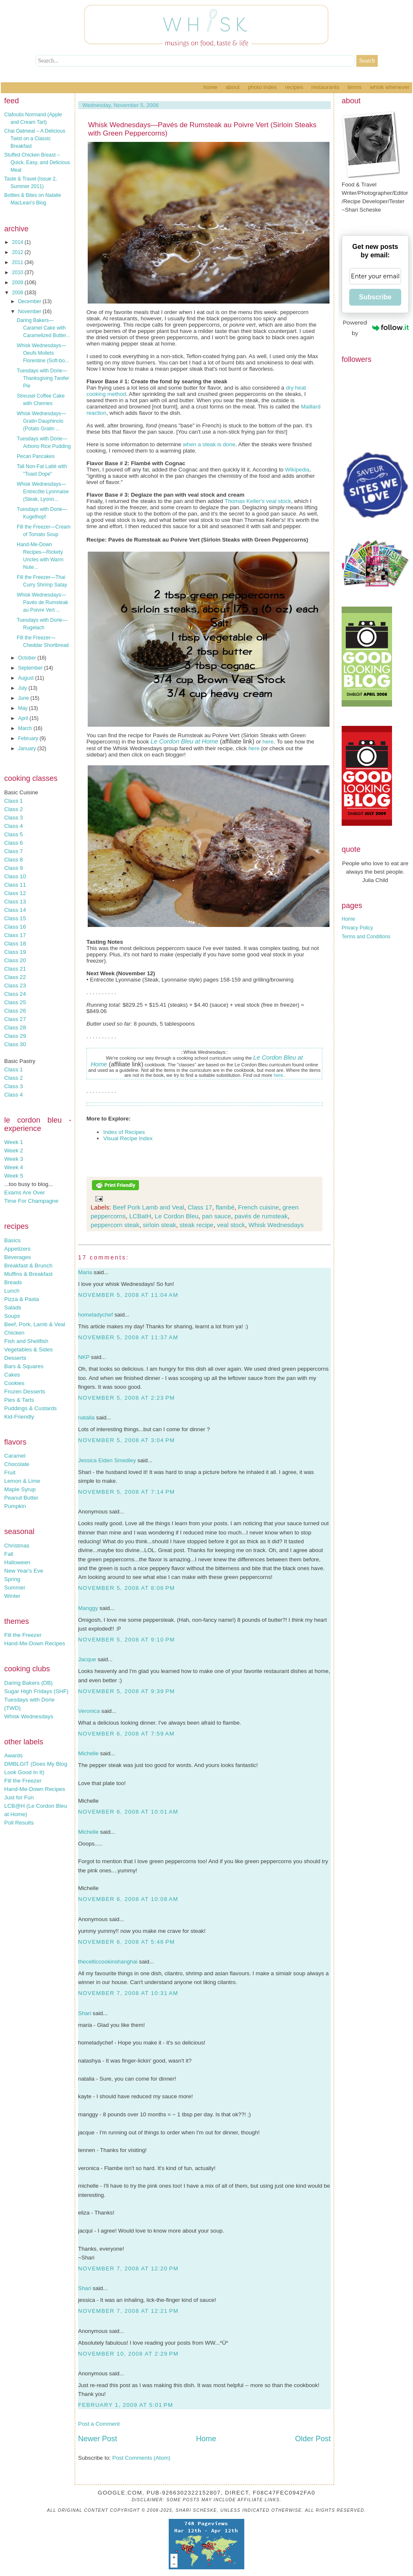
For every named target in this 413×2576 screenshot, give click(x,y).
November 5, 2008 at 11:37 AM (128, 1337)
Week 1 (13, 1142)
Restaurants (325, 87)
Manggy (88, 1608)
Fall (8, 1554)
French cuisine (258, 1207)
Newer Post (97, 2439)
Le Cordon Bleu (177, 1216)
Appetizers (17, 1249)
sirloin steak (159, 1224)
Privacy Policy (357, 928)
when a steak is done (209, 444)
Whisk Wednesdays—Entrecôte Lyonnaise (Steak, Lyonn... (43, 491)
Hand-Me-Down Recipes (34, 1643)
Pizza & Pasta (21, 1299)
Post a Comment (99, 2424)
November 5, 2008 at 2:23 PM (126, 1398)
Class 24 (15, 994)
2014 (18, 242)
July (23, 688)
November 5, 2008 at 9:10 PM (126, 1639)
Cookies (14, 1383)
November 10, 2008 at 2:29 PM (128, 2354)
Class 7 (13, 851)
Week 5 (13, 1176)
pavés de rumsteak (261, 1216)
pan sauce (216, 1216)
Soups (12, 1316)
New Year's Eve (23, 1571)
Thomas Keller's (244, 501)
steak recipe (197, 1224)
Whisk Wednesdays (28, 1716)
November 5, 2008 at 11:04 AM (128, 1295)
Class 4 (13, 826)
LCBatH (140, 1216)
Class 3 (13, 817)
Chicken (14, 1333)
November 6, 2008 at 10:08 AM (128, 1899)
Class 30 (15, 1044)
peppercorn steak (115, 1224)
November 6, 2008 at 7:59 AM (126, 1733)
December (30, 301)
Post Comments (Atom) (141, 2458)
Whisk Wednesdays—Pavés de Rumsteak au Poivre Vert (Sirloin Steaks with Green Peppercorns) (202, 129)
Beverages (17, 1257)
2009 (18, 282)
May (23, 708)
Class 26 (15, 1011)
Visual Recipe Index (128, 1138)
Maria (85, 1272)
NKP (83, 1357)
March (26, 728)
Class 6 (13, 843)
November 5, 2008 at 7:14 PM (126, 1492)
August (26, 678)
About (232, 87)
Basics (12, 1240)
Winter (12, 1596)
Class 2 (13, 809)
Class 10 (15, 876)
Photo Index (262, 87)
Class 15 (15, 918)
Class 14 (15, 910)
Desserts (15, 1358)
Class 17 (15, 935)
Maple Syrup (20, 1489)
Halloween (17, 1562)
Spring (12, 1579)
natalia (86, 1417)
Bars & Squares (23, 1366)
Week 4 (13, 1167)
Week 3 (13, 1159)
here (268, 741)
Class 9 (13, 868)
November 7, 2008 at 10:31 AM (128, 1993)
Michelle (88, 1753)
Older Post (313, 2439)
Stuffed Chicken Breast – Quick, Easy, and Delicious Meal (37, 162)
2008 (18, 293)
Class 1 (13, 801)
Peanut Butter (21, 1498)
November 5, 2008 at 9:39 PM (126, 1691)
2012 (18, 252)
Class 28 (15, 1027)
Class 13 (15, 901)
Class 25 (15, 1002)
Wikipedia (297, 469)
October (27, 658)
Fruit (10, 1472)
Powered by (376, 327)
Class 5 (13, 834)
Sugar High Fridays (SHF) (36, 1691)
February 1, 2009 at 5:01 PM (125, 2405)
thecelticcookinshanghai (108, 1961)
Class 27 (15, 1019)
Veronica (89, 1711)
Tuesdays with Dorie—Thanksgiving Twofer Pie (43, 378)
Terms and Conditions (366, 937)
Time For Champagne (31, 1201)
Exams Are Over (24, 1192)
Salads (12, 1307)
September (31, 668)
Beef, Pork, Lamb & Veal (34, 1324)
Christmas (16, 1545)
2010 (18, 272)
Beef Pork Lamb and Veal (148, 1207)
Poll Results (19, 1822)
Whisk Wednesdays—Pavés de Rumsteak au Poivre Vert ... (42, 602)
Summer (14, 1587)
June (24, 698)
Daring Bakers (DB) (28, 1683)
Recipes (294, 87)
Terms (354, 87)
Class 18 (15, 943)
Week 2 (13, 1150)
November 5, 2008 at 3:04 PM (126, 1440)
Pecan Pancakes (36, 456)
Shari (84, 2013)
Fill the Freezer (23, 1635)
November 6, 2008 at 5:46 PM (126, 1942)
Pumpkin (15, 1506)
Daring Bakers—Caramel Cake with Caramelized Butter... (43, 327)
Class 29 (15, 1036)
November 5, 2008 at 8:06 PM (126, 1588)
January (27, 748)
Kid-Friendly (19, 1417)
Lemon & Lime (22, 1481)
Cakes (12, 1375)
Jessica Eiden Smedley (107, 1460)
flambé (225, 1207)
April (23, 718)
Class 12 (15, 893)
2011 (18, 262)
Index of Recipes (124, 1132)
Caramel (14, 1456)
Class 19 (15, 952)
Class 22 (15, 977)
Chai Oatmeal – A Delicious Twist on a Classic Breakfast (34, 138)
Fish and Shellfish (26, 1341)
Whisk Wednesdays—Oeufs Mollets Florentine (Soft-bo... (43, 353)
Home (210, 87)
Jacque (87, 1659)
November (30, 311)
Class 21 (15, 969)
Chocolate (16, 1464)
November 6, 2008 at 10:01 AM (128, 1812)
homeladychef (95, 1315)
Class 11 (15, 885)
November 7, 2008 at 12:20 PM (128, 2268)
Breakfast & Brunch (28, 1265)
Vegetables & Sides (28, 1349)
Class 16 (15, 927)
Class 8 (13, 859)
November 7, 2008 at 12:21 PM (128, 2311)
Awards (13, 1755)
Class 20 (15, 960)
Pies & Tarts (19, 1400)
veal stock (278, 501)
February (28, 738)
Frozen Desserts (24, 1391)
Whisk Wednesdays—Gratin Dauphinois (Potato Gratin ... (41, 421)
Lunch (11, 1291)
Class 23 (15, 985)
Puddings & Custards (30, 1408)
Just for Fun (19, 1797)
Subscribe (375, 297)
